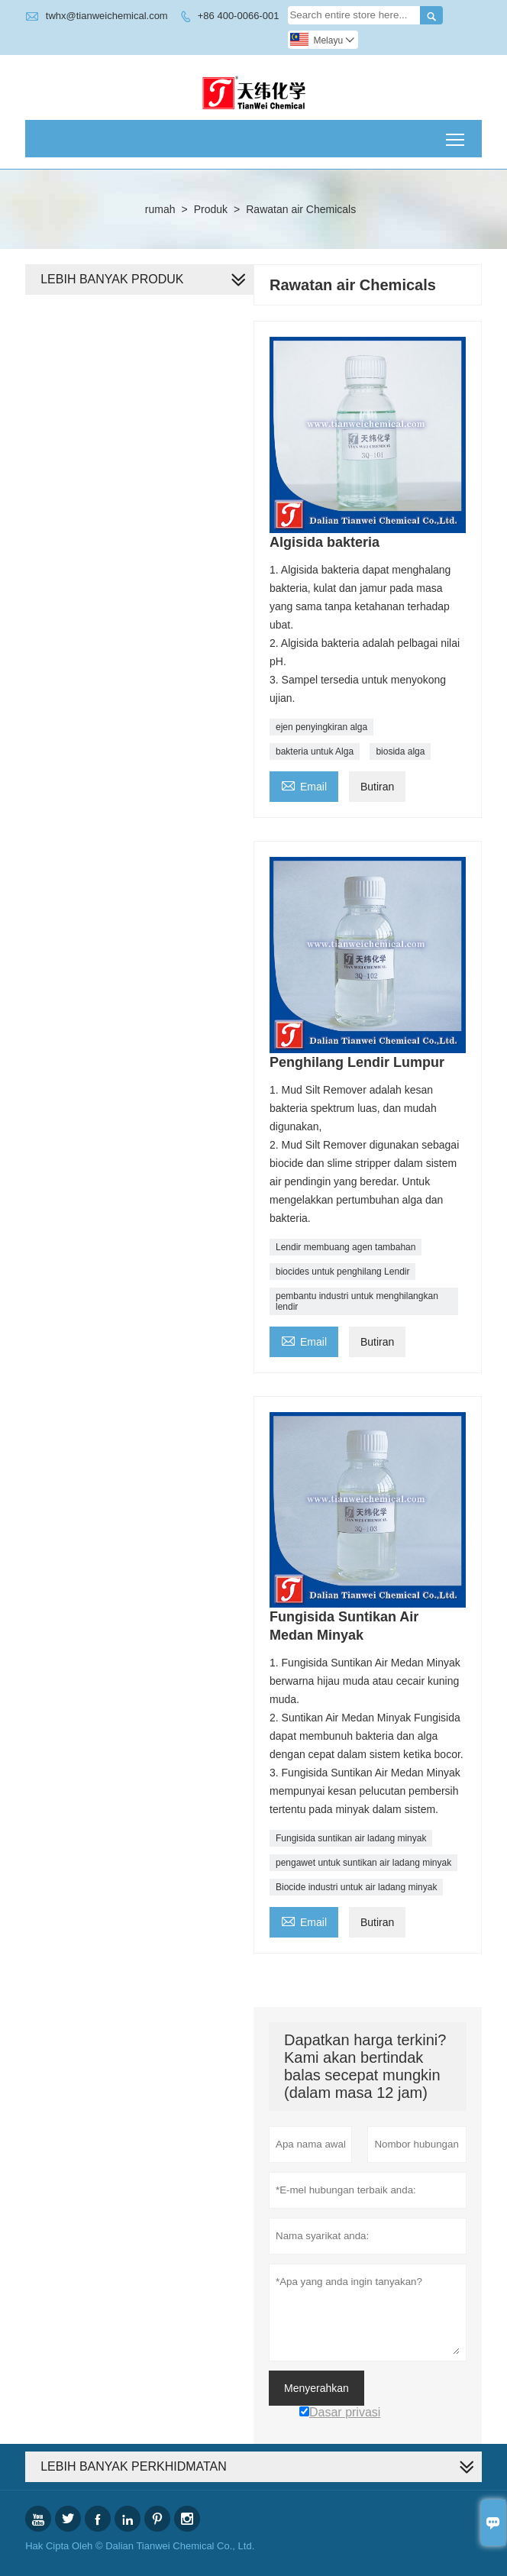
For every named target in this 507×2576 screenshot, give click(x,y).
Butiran (377, 787)
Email (304, 785)
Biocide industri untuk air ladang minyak (356, 1887)
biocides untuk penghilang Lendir (342, 1271)
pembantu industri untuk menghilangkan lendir (357, 1301)
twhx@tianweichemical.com (107, 15)
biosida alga (400, 751)
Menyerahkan (316, 2388)
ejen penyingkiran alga (321, 727)
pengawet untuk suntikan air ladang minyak (363, 1862)
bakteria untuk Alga (315, 751)
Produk (211, 209)
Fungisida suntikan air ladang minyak (351, 1838)
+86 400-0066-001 (238, 15)
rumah (160, 209)
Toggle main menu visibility (456, 134)
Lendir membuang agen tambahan (345, 1247)
